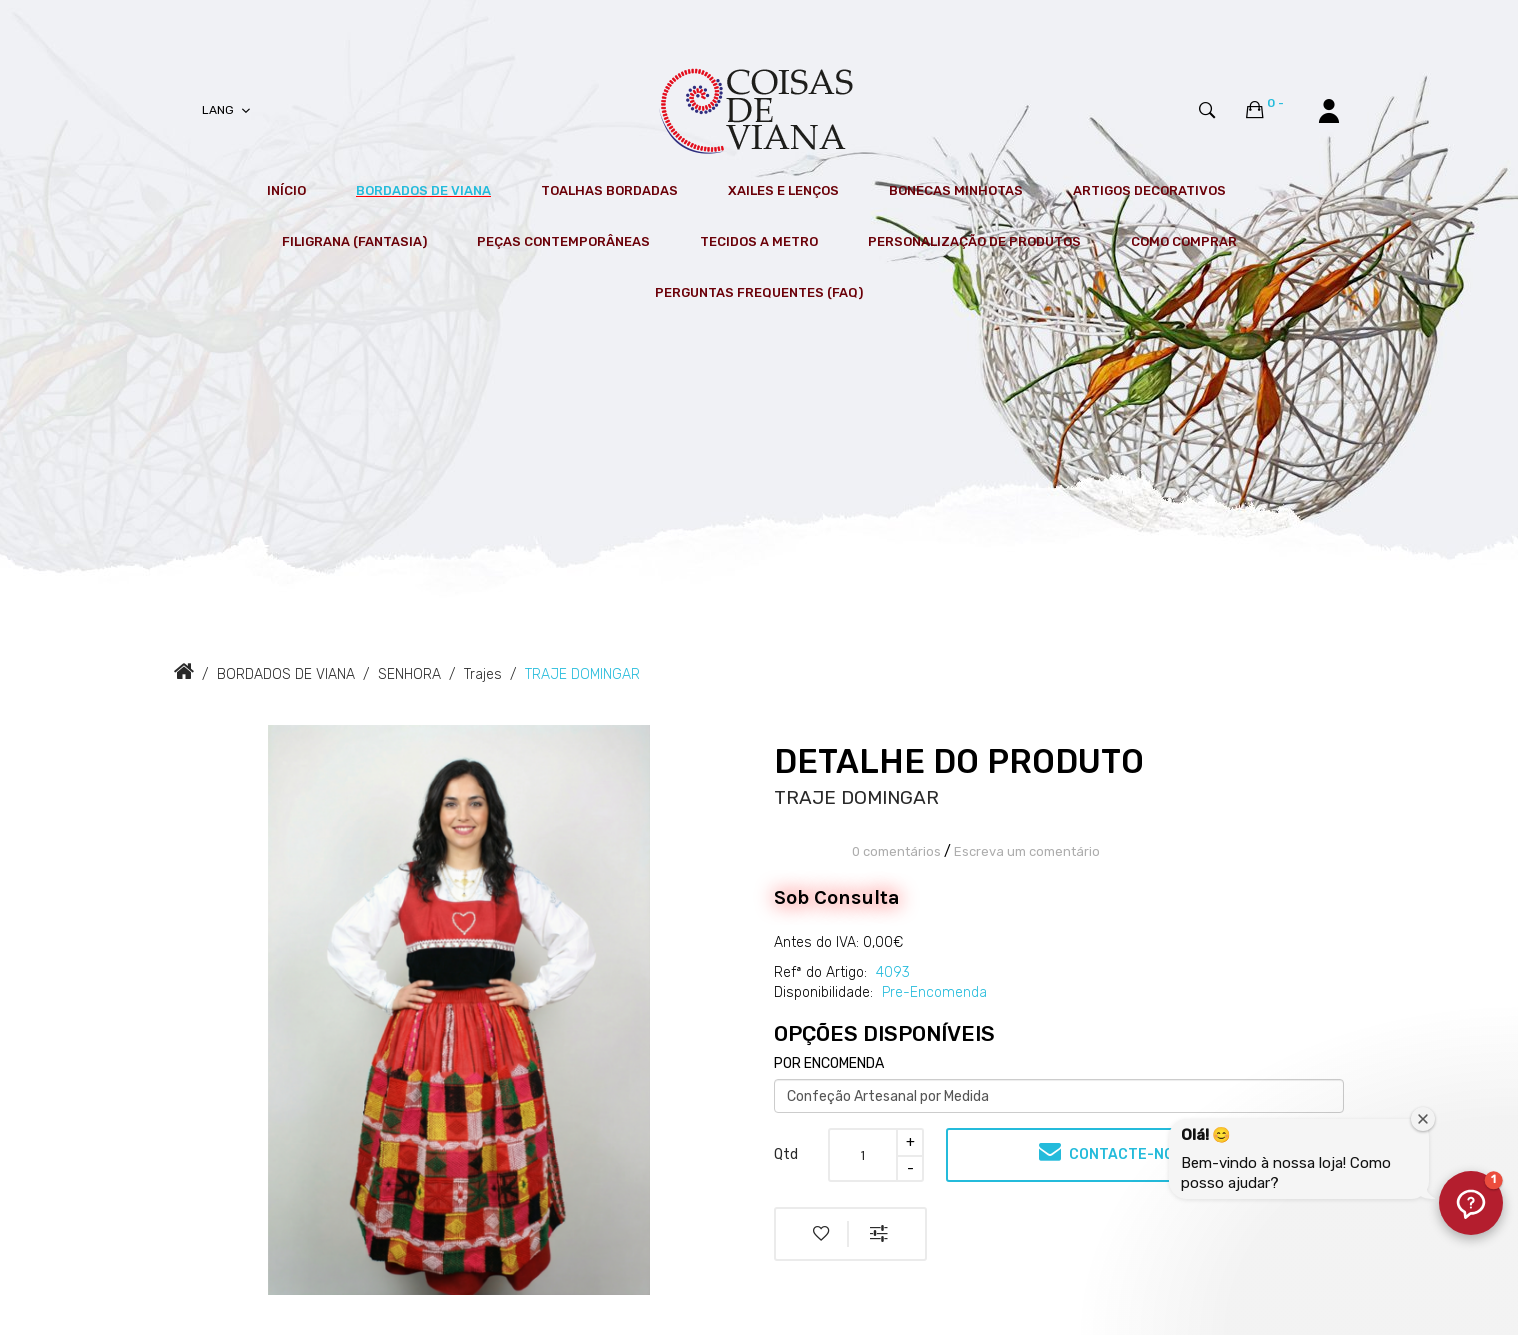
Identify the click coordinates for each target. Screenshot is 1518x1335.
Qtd (786, 1154)
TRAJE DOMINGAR (582, 674)
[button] (1471, 1203)
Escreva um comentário (1027, 851)
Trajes (483, 674)
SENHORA (409, 674)
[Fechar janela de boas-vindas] (1423, 1119)
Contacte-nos (1111, 1151)
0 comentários (896, 851)
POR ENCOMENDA (829, 1063)
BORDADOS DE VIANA (286, 674)
